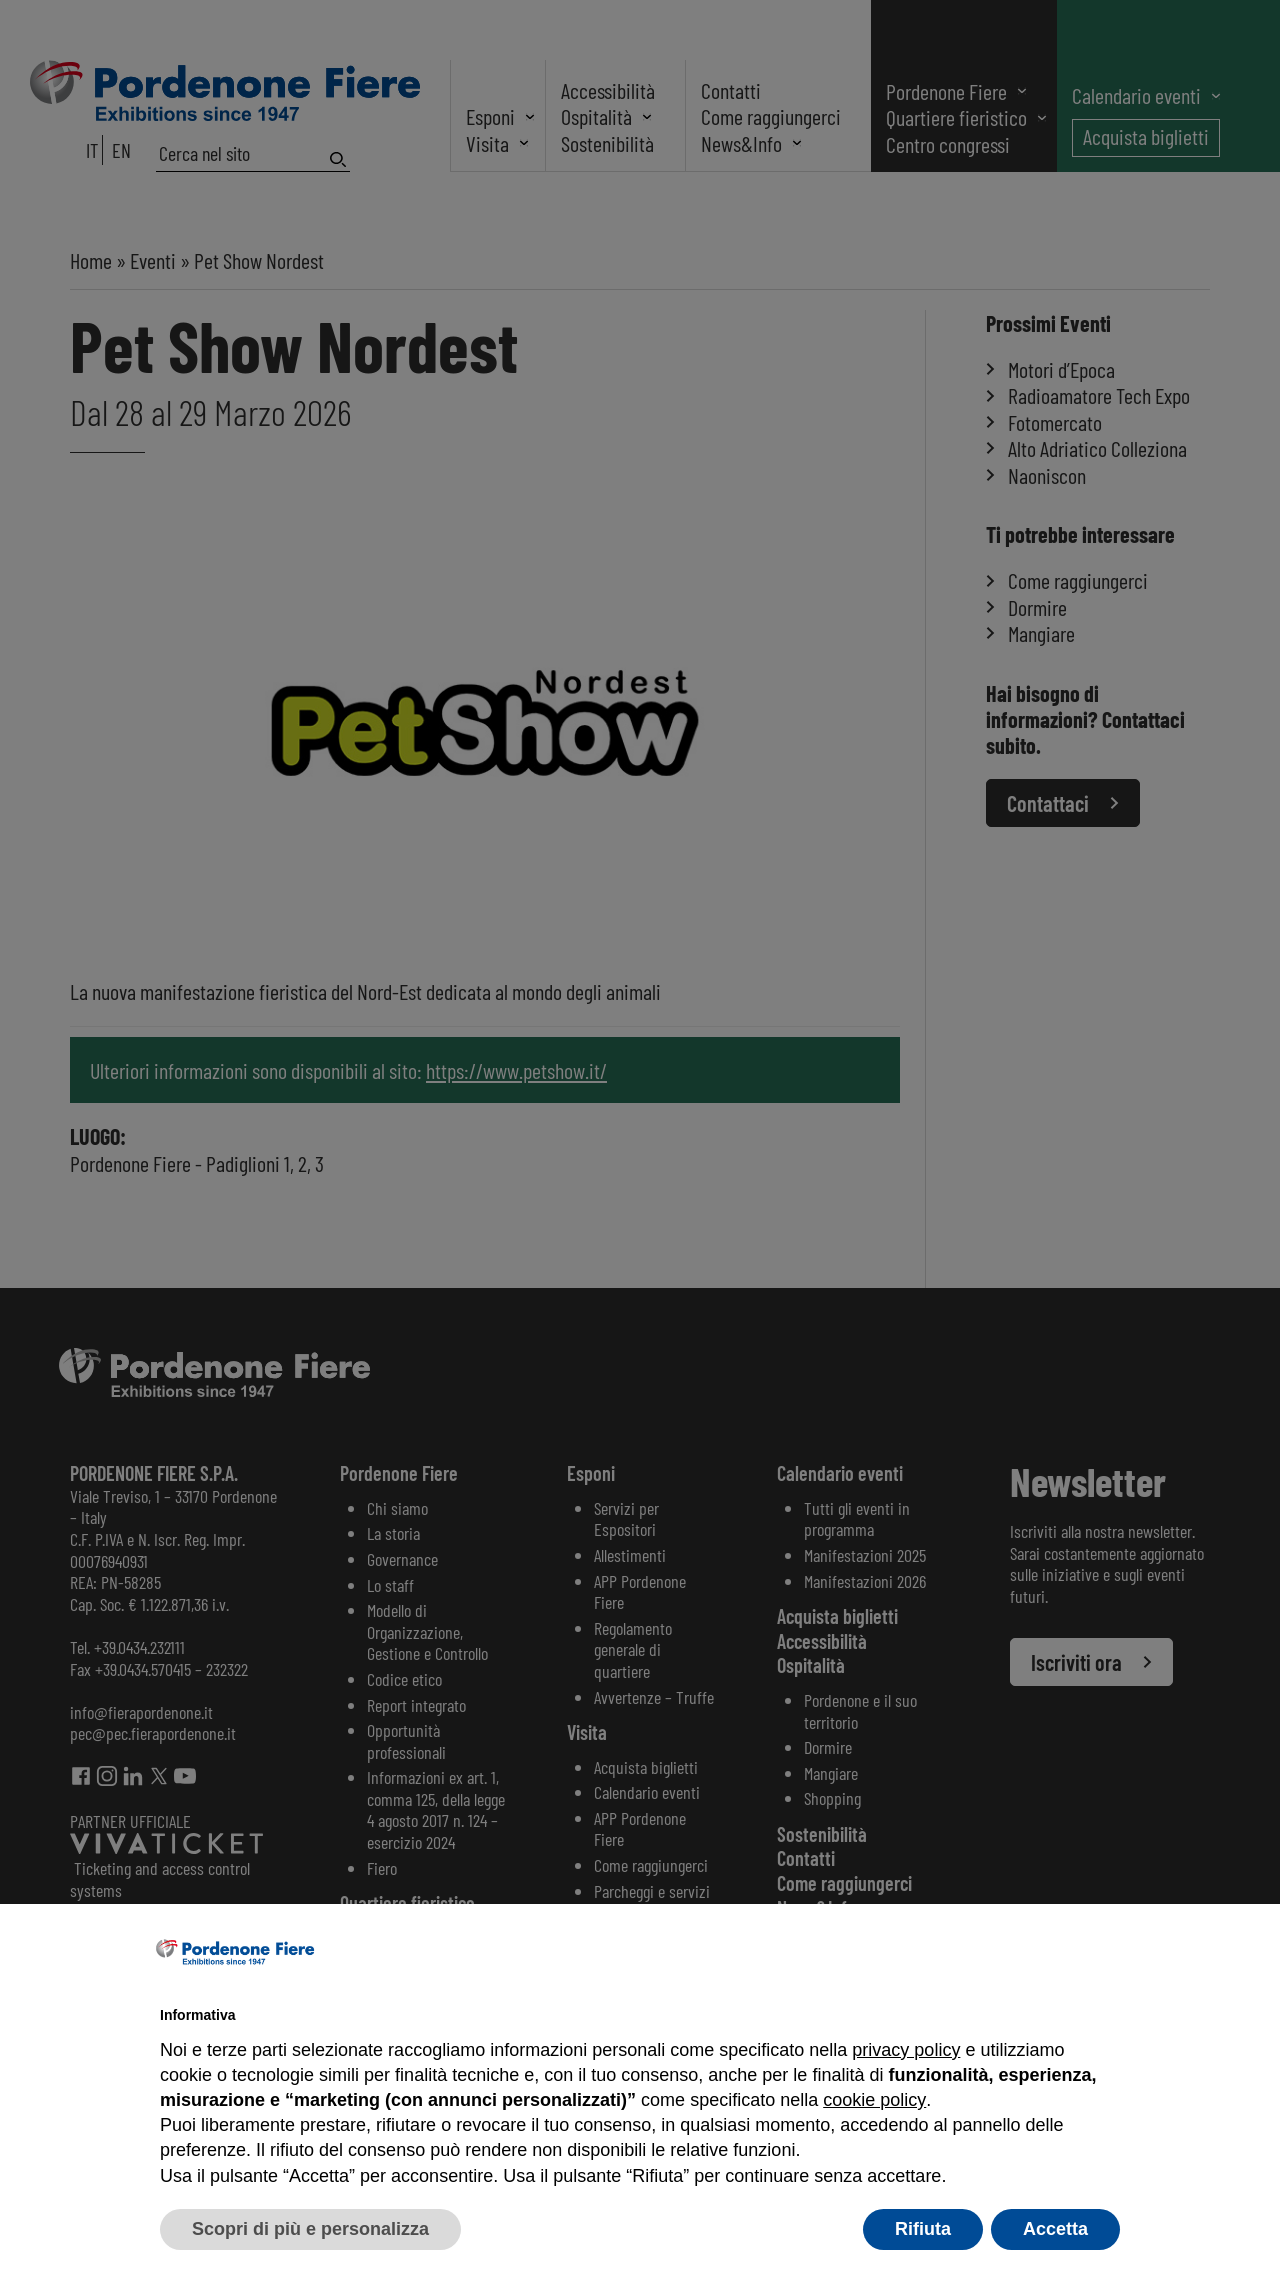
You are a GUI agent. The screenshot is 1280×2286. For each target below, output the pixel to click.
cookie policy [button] (874, 2100)
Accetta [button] (1055, 2229)
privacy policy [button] (906, 2050)
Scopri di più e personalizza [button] (310, 2229)
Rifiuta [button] (923, 2229)
